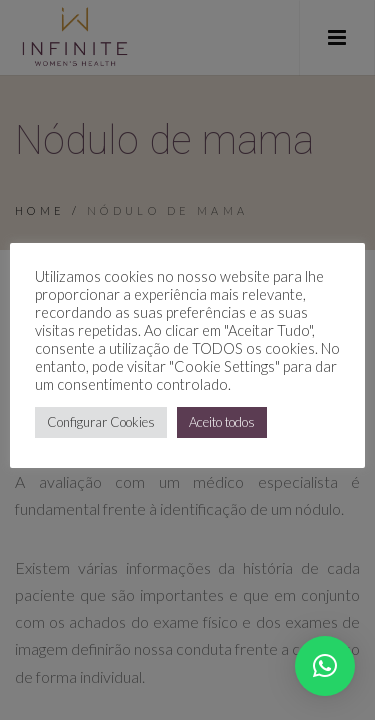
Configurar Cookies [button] (101, 422)
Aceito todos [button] (222, 422)
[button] (325, 666)
